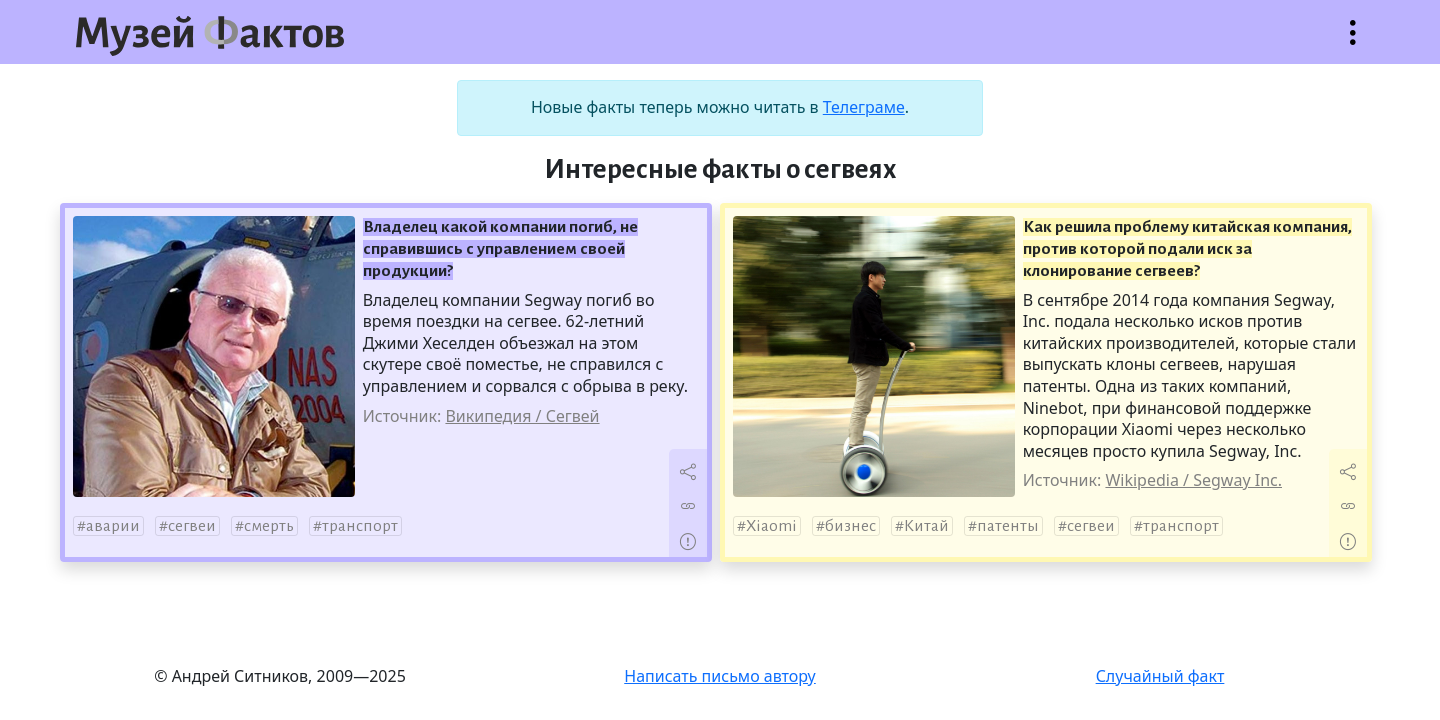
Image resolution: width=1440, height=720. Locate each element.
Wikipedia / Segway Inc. (1193, 480)
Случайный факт (1160, 676)
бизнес (850, 526)
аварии (113, 526)
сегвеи (192, 526)
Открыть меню (1353, 42)
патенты (1008, 526)
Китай (926, 526)
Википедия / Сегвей (522, 416)
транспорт (360, 526)
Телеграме (864, 107)
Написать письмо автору (720, 676)
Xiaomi (771, 526)
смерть (269, 526)
